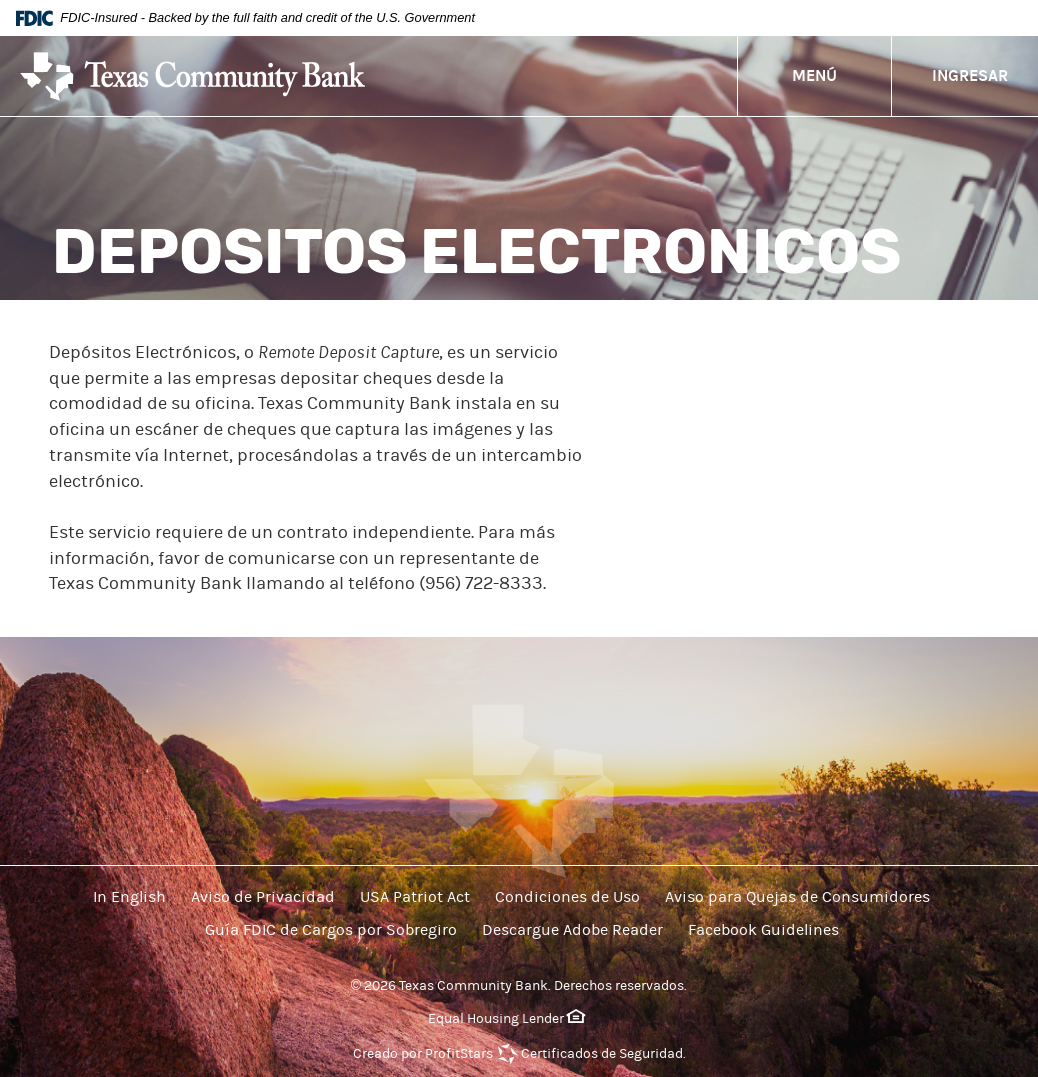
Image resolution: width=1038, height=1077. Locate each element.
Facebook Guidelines (763, 930)
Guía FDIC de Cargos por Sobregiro (331, 930)
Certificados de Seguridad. (603, 1054)
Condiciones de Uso (567, 897)
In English (129, 897)
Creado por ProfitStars (423, 1054)
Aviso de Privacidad (263, 897)
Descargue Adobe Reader (572, 930)
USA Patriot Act (415, 897)
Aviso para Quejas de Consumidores (797, 897)
